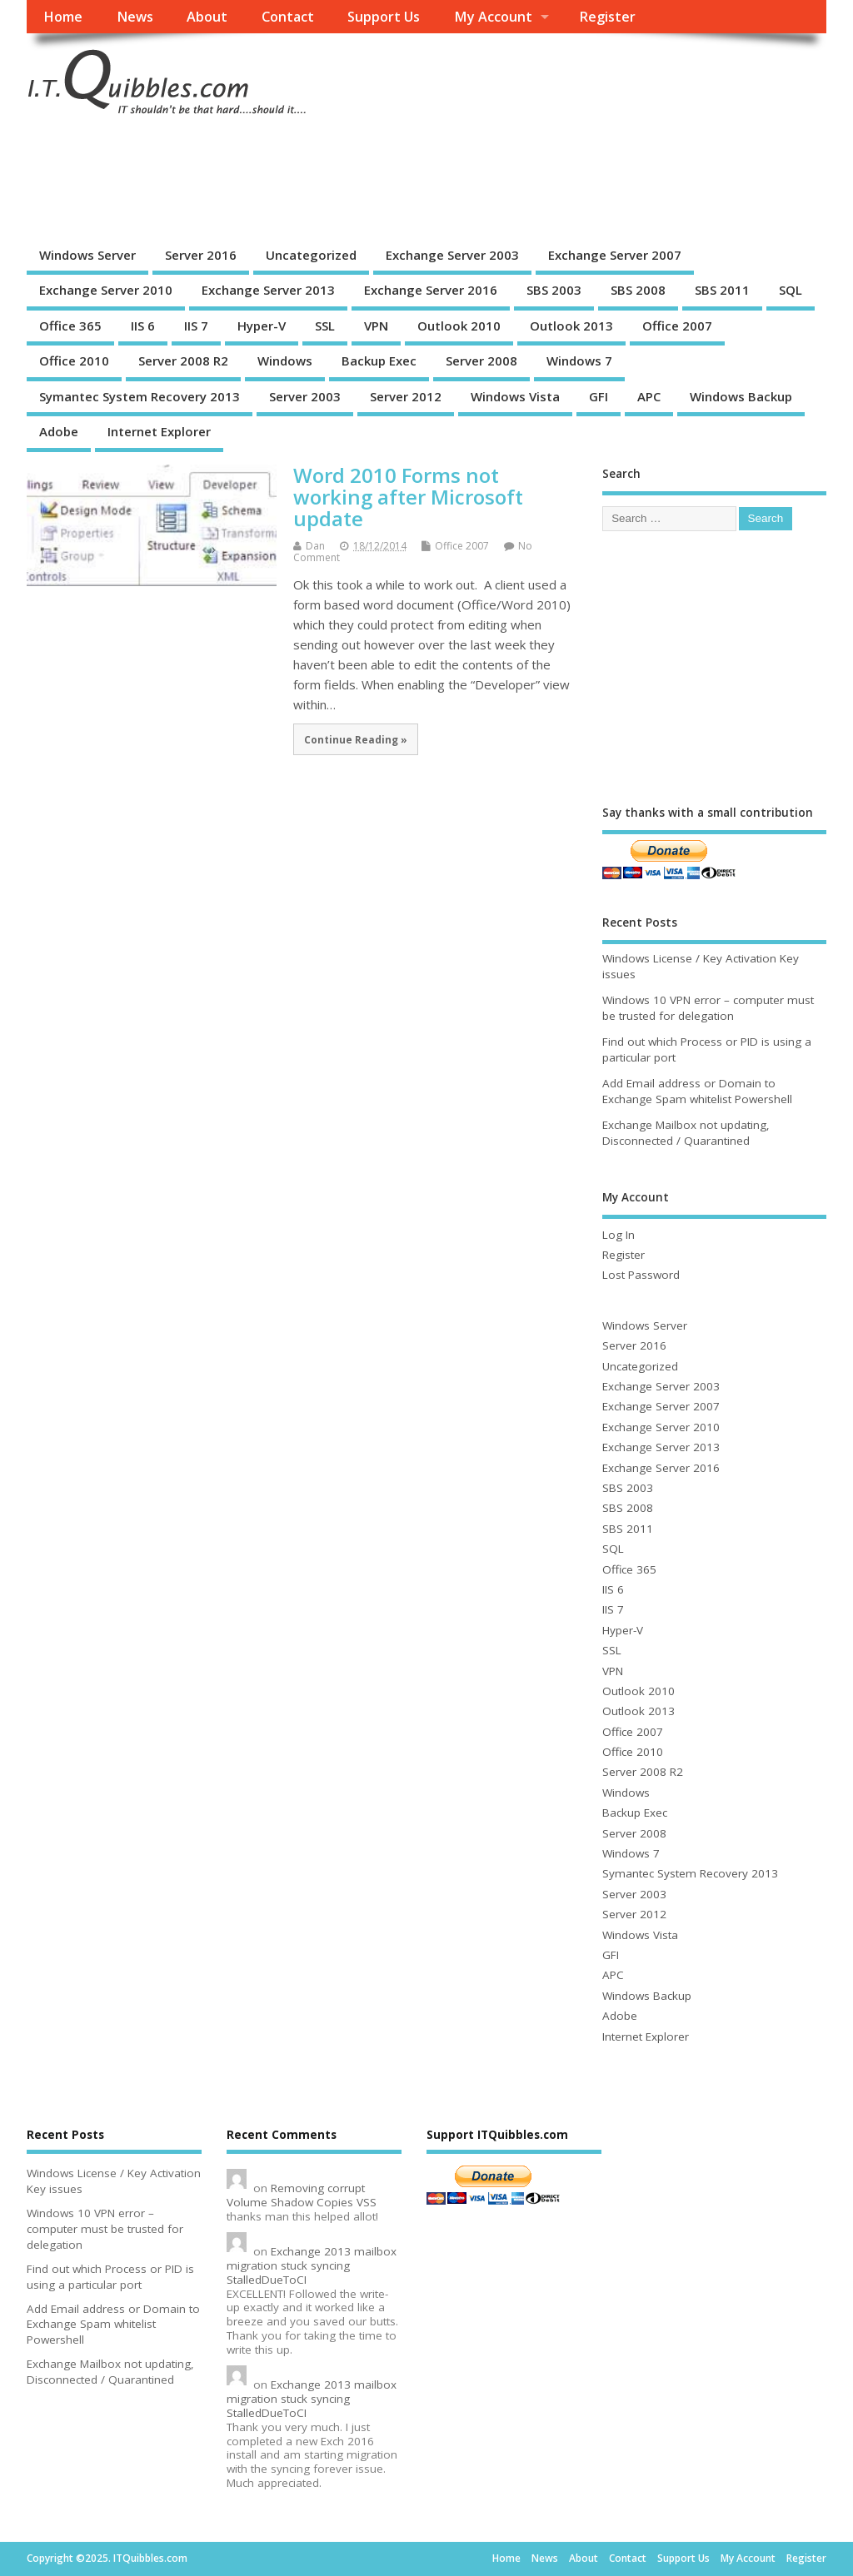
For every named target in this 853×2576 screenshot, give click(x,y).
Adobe (58, 431)
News (135, 16)
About (207, 16)
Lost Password (641, 1274)
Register (607, 16)
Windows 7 (579, 360)
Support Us (383, 16)
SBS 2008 (638, 289)
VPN (376, 325)
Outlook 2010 (459, 325)
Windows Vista (515, 396)
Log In (618, 1234)
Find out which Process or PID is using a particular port (110, 2276)
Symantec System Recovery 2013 (139, 396)
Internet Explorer (159, 431)
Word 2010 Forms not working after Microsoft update (408, 497)
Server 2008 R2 (183, 360)
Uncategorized (311, 254)
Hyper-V (261, 325)
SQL (790, 289)
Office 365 (70, 325)
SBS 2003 (553, 289)
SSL (325, 325)
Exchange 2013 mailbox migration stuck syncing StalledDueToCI (312, 2265)
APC (649, 396)
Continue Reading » (355, 739)
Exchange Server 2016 (430, 289)
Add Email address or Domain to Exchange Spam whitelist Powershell (697, 1091)
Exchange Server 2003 (452, 254)
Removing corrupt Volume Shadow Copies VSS (302, 2195)
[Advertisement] (330, 179)
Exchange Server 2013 (268, 289)
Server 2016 (201, 254)
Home (62, 16)
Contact (288, 16)
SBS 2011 (722, 289)
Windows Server (87, 254)
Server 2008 (481, 360)
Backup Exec (379, 360)
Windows (284, 360)
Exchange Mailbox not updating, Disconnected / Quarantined (686, 1132)
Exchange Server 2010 (105, 289)
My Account (493, 16)
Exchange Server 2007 (614, 254)
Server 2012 (405, 396)
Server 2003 (305, 396)
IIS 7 (196, 325)
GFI (598, 396)
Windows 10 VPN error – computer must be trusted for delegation (708, 1007)
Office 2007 (677, 325)
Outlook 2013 (571, 325)
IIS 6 (143, 325)
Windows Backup (741, 396)
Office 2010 (74, 360)
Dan (315, 546)
